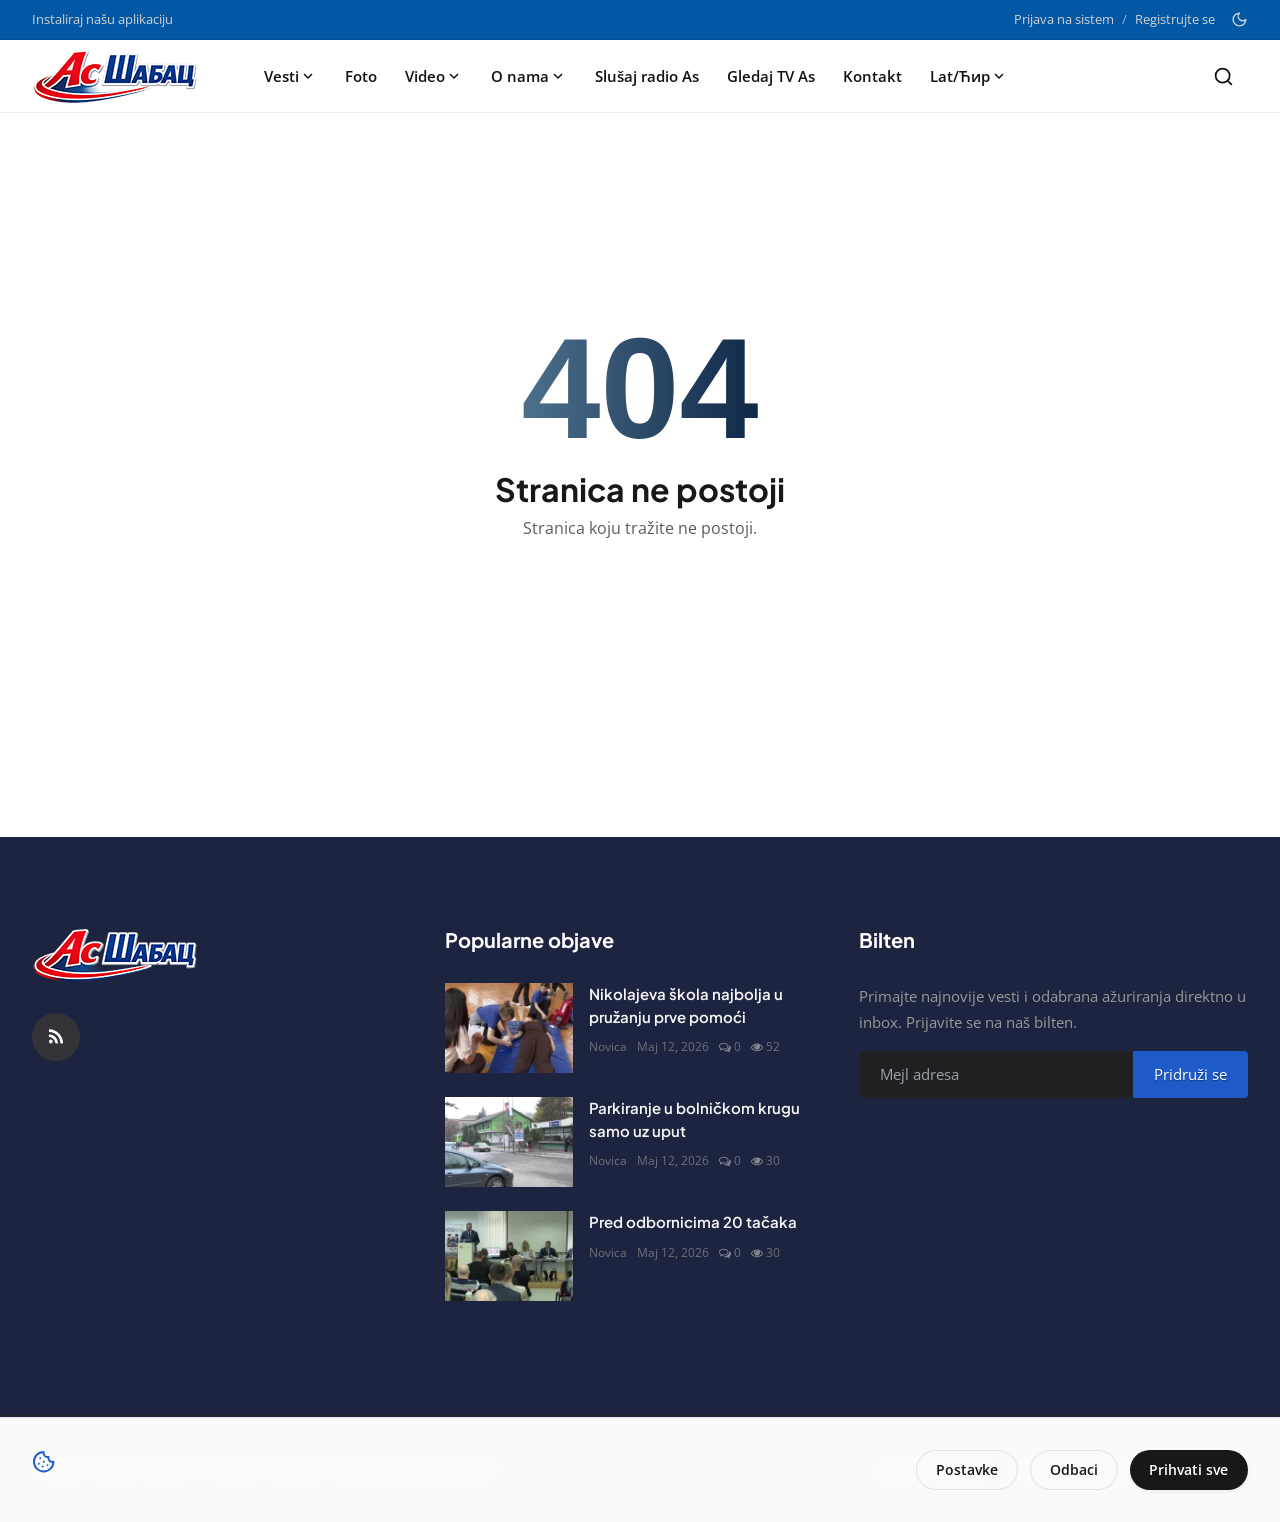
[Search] (1223, 76)
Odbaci (1073, 1469)
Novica (608, 1046)
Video (434, 76)
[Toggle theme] (1239, 19)
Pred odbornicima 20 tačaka (693, 1221)
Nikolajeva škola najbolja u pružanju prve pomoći (686, 1005)
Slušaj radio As (647, 76)
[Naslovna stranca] (121, 76)
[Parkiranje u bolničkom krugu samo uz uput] (509, 1142)
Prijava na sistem (1064, 19)
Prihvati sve (1188, 1469)
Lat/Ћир (969, 76)
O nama (529, 76)
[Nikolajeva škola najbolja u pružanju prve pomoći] (509, 1028)
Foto (361, 76)
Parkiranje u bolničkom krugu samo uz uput (694, 1119)
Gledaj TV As (771, 76)
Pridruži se (1190, 1074)
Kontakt (872, 76)
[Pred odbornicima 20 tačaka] (509, 1256)
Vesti (290, 76)
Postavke (966, 1469)
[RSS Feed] (56, 1037)
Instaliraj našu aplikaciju (102, 19)
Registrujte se (1175, 19)
